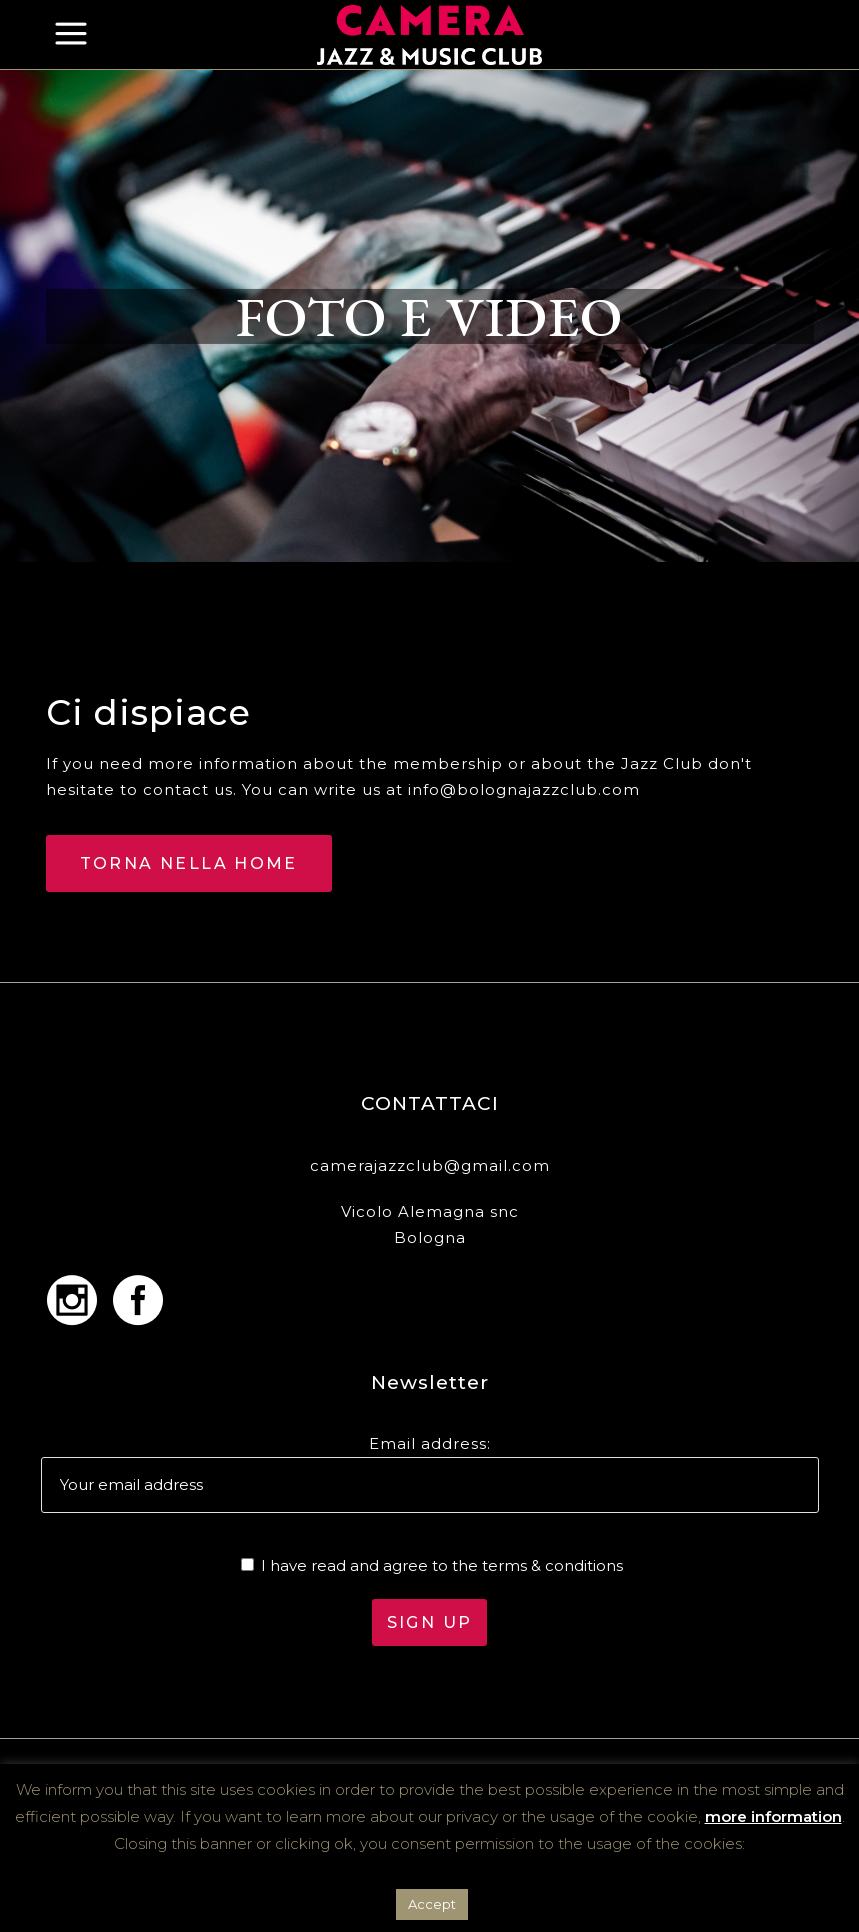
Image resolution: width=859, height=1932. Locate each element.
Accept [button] (432, 1904)
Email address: (430, 1443)
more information (773, 1816)
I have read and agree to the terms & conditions (442, 1565)
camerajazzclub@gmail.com (430, 1165)
